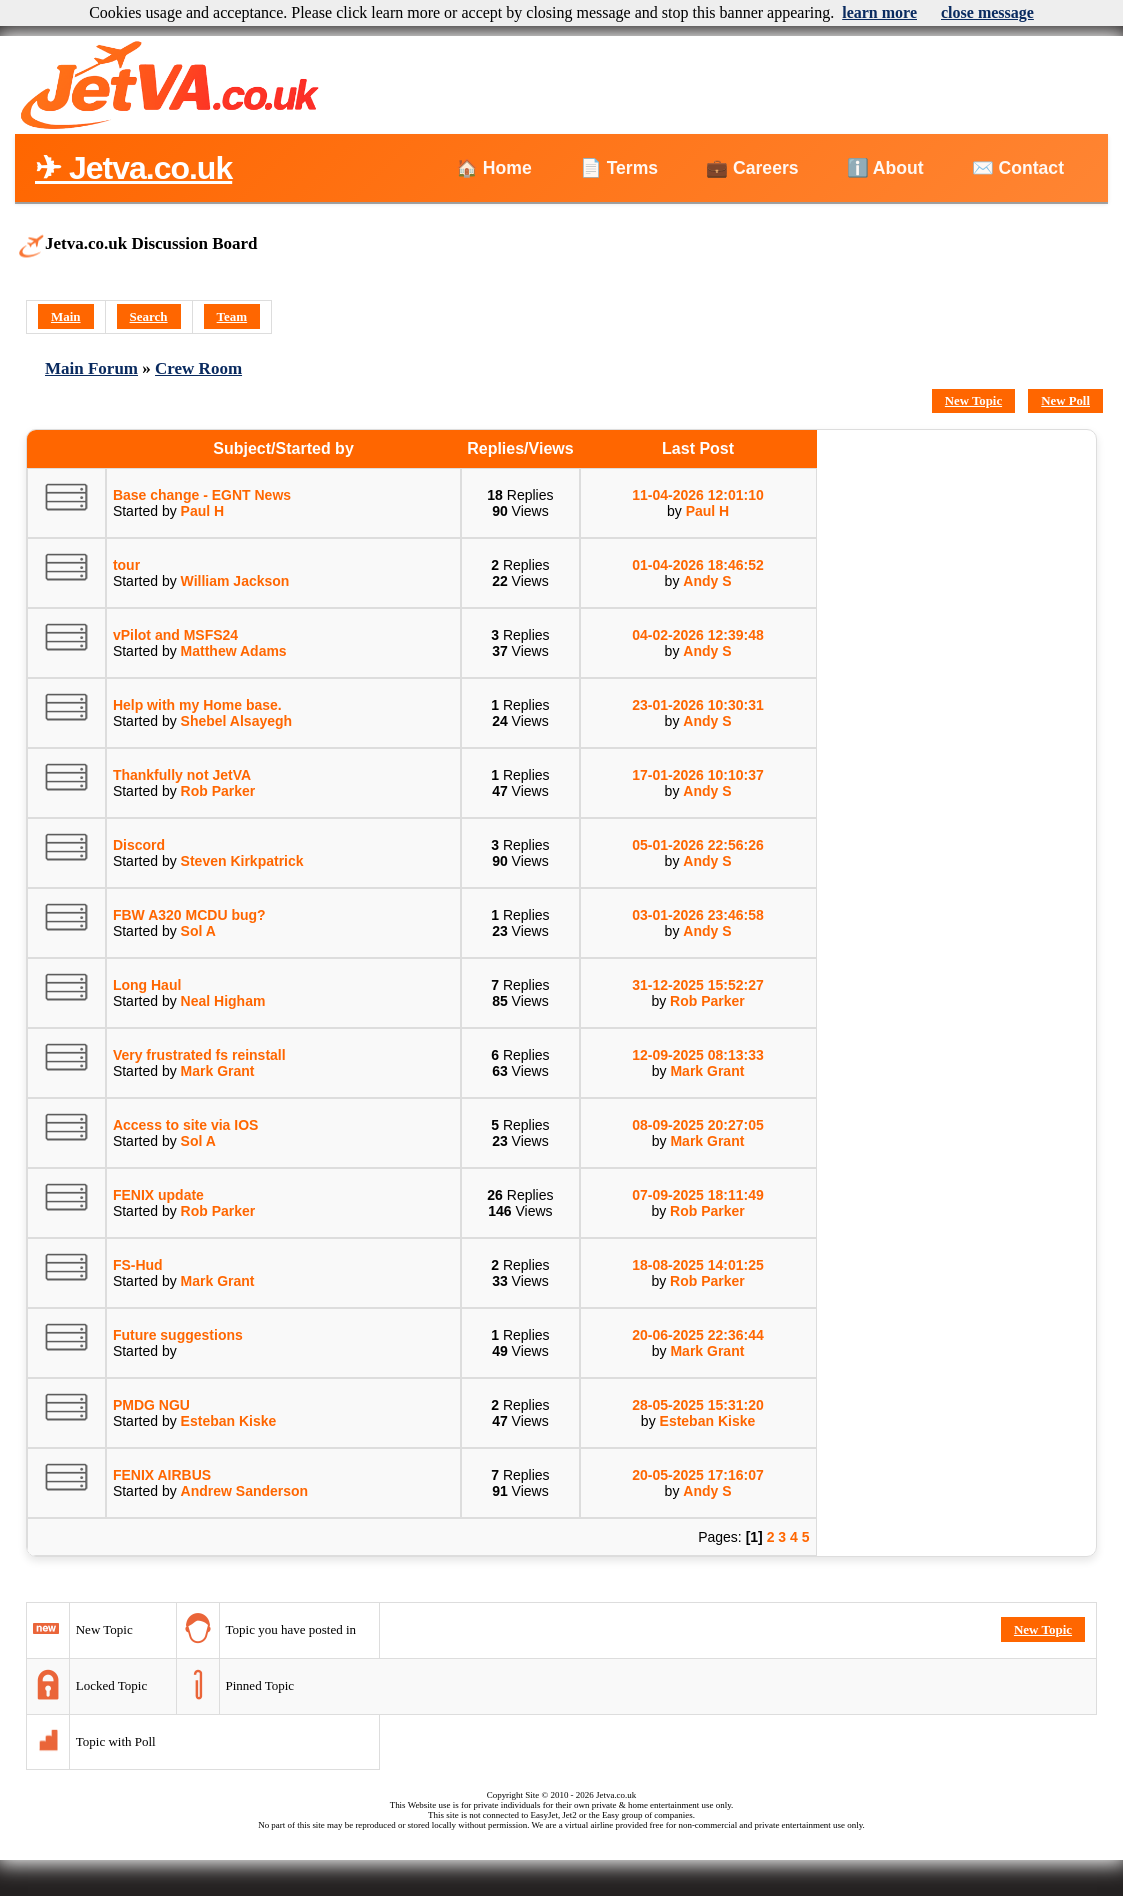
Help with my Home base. (197, 705)
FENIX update (158, 1195)
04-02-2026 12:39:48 (698, 635)
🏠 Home (494, 168)
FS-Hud (138, 1265)
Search (149, 316)
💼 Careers (752, 168)
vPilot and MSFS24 (175, 635)
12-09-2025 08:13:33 (698, 1055)
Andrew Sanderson (245, 1491)
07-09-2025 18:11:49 (698, 1195)
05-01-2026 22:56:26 (698, 845)
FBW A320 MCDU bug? (189, 915)
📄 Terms (619, 168)
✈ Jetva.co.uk (133, 168)
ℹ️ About (885, 168)
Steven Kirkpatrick (242, 861)
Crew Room (198, 368)
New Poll (1065, 401)
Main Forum (91, 368)
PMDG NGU (151, 1405)
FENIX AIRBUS (162, 1475)
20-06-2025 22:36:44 (698, 1335)
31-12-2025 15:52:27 (698, 985)
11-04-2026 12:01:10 (698, 495)
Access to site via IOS (186, 1125)
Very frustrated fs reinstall (199, 1055)
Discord (139, 845)
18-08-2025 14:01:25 (698, 1265)
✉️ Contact (1018, 168)
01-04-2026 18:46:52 (698, 565)
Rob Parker (218, 791)
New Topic (973, 401)
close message (987, 12)
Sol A (198, 931)
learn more (879, 12)
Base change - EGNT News (202, 495)
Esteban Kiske (229, 1421)
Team (232, 316)
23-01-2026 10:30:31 (698, 705)
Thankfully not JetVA (182, 775)
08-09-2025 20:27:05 (698, 1125)
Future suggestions (178, 1335)
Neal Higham (223, 1001)
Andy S (707, 581)
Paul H (203, 511)
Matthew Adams (234, 651)
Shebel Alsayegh (237, 721)
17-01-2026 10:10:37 (698, 775)
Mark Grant (218, 1071)
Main (66, 316)
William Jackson (235, 581)
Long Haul (147, 985)
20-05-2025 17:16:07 (698, 1475)
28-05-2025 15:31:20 (698, 1405)
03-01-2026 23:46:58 (698, 915)
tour (126, 565)
